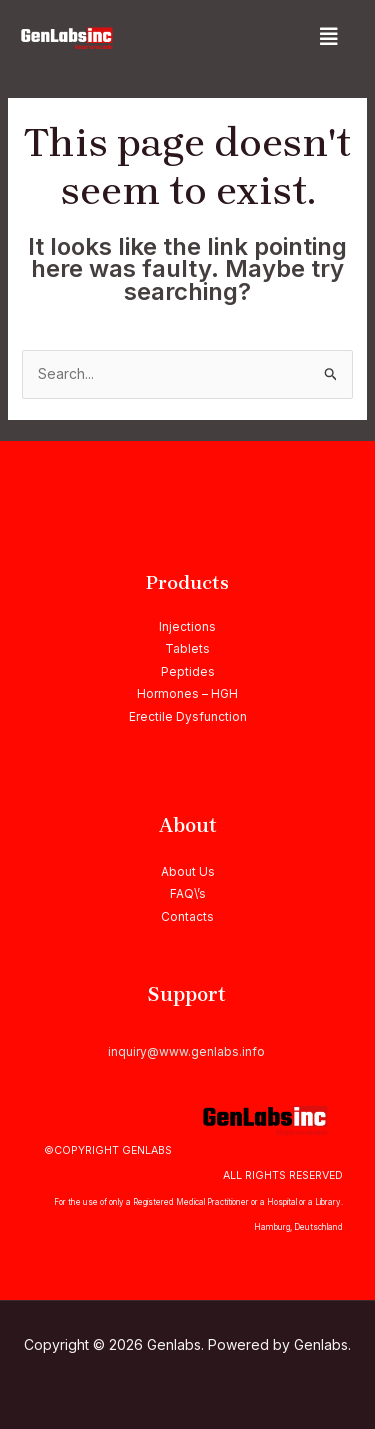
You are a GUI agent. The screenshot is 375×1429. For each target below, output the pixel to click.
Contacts (187, 916)
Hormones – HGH (187, 693)
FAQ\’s (188, 893)
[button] (329, 37)
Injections (187, 626)
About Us (188, 871)
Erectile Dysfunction (188, 716)
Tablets (187, 648)
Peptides (188, 671)
